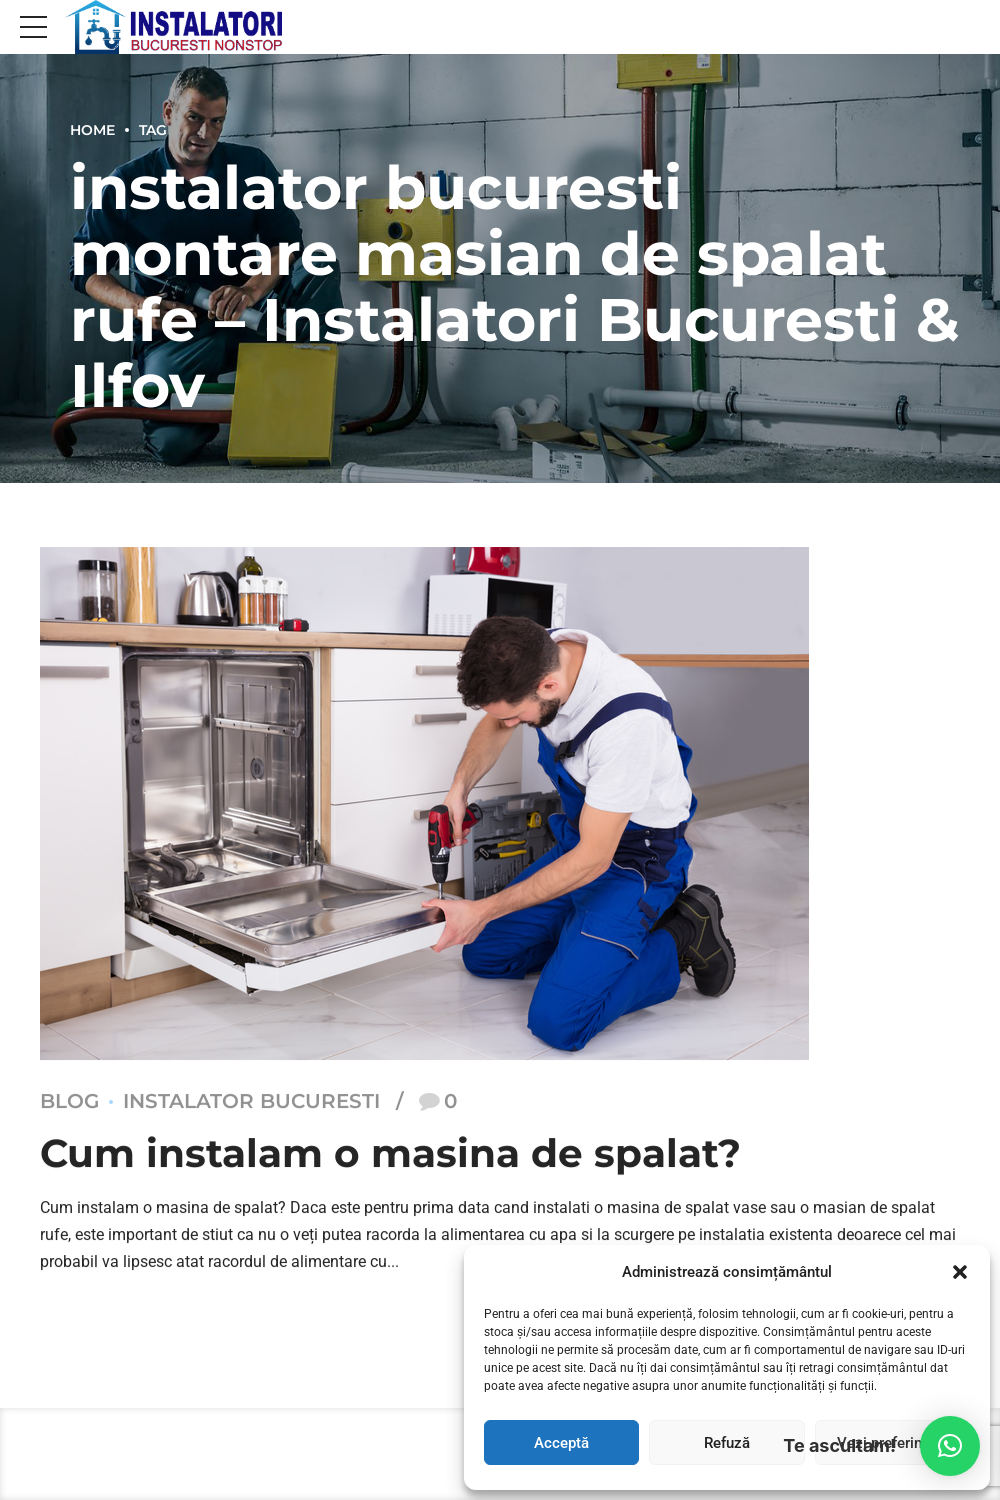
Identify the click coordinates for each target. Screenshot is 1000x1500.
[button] (960, 1272)
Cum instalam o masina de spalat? (398, 1153)
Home (92, 130)
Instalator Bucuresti (251, 1102)
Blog (69, 1102)
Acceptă (561, 1443)
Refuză (727, 1443)
